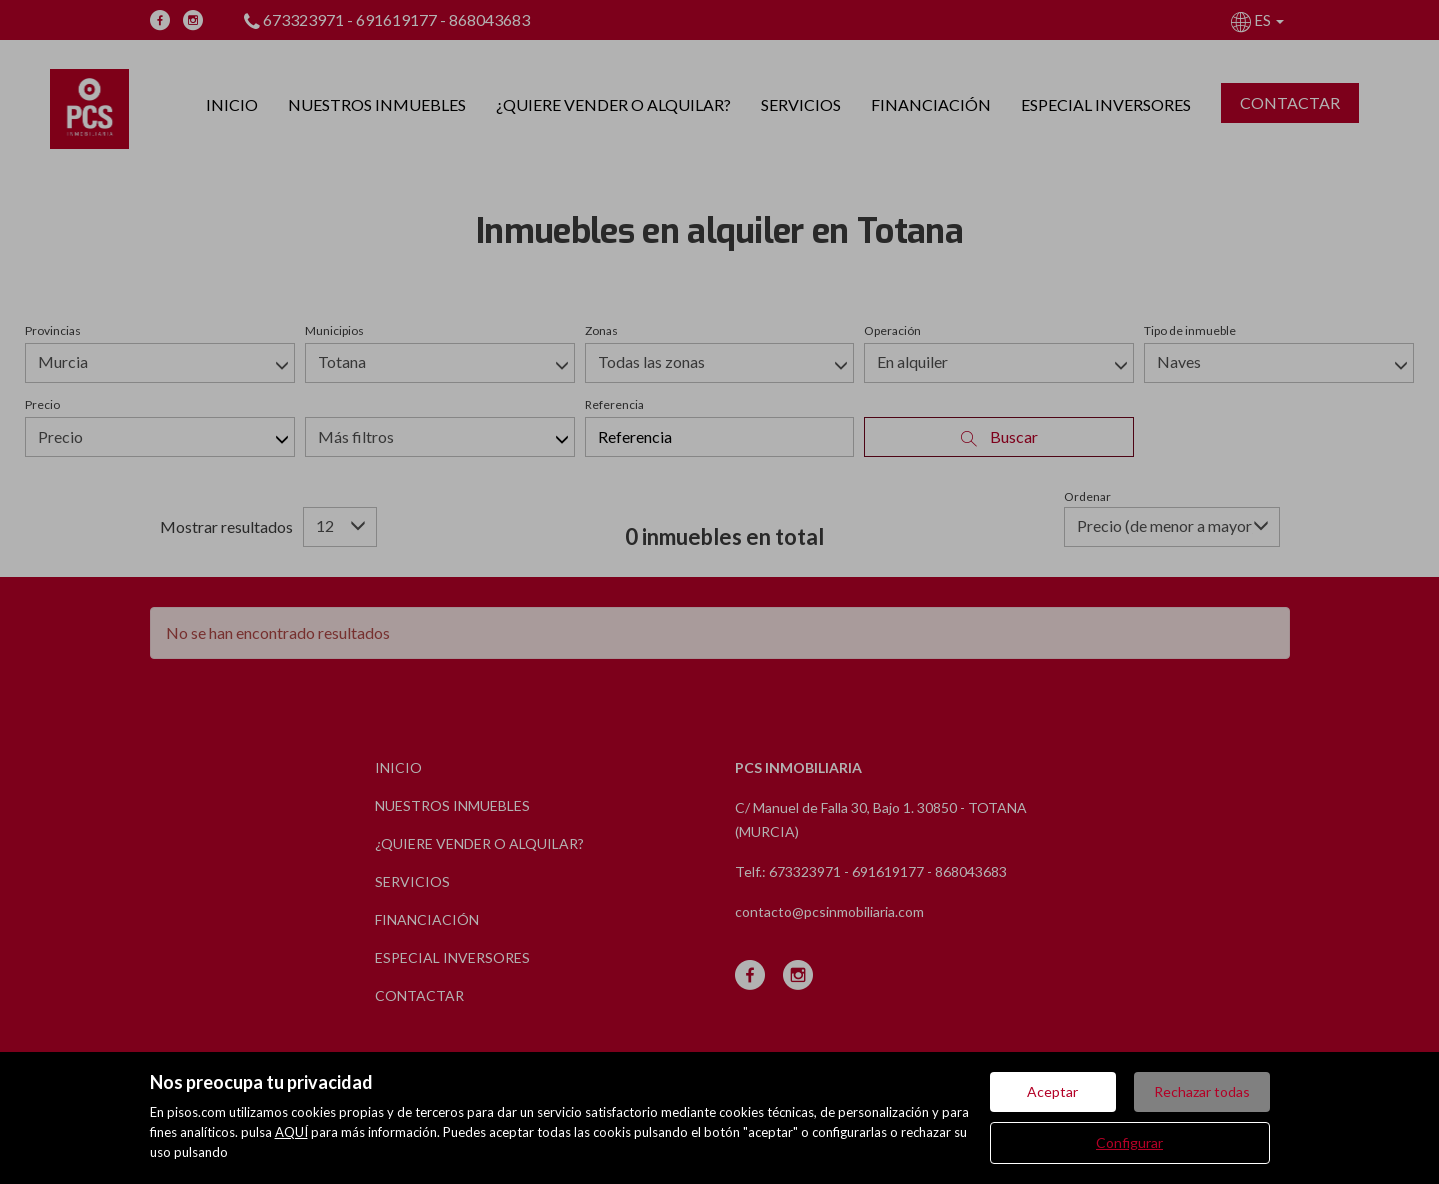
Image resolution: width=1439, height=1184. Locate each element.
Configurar (1129, 1142)
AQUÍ (291, 1132)
